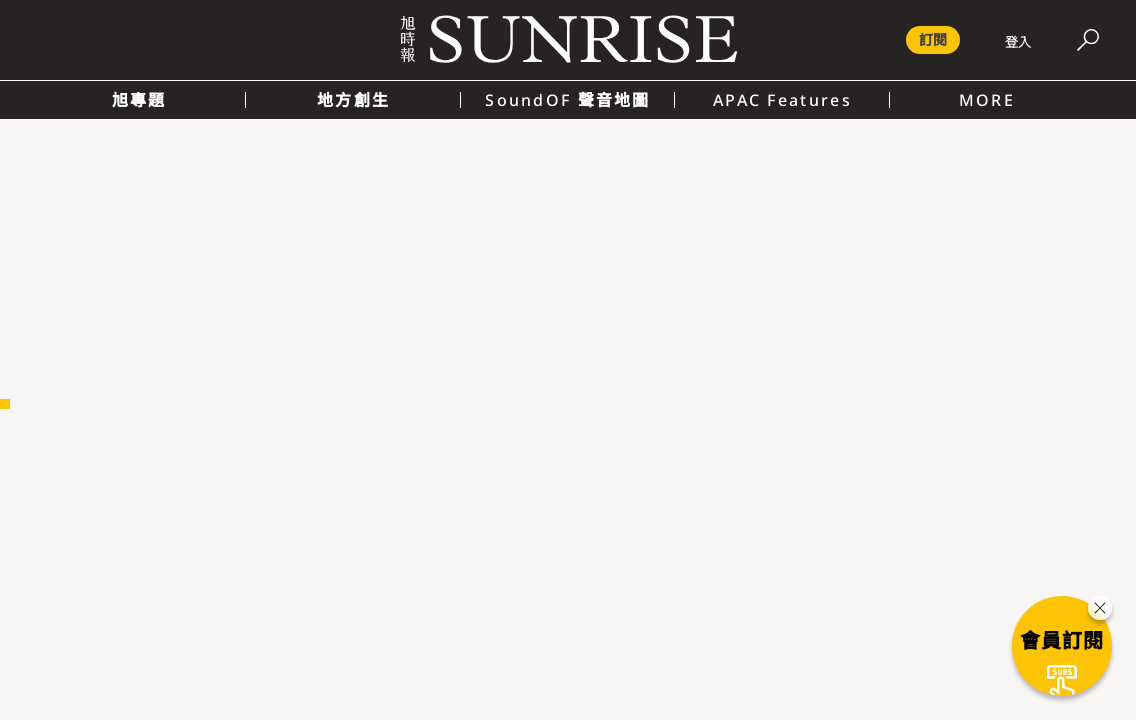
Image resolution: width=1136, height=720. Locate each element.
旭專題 (139, 100)
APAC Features (782, 100)
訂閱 (933, 39)
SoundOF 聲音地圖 (567, 100)
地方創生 (353, 100)
